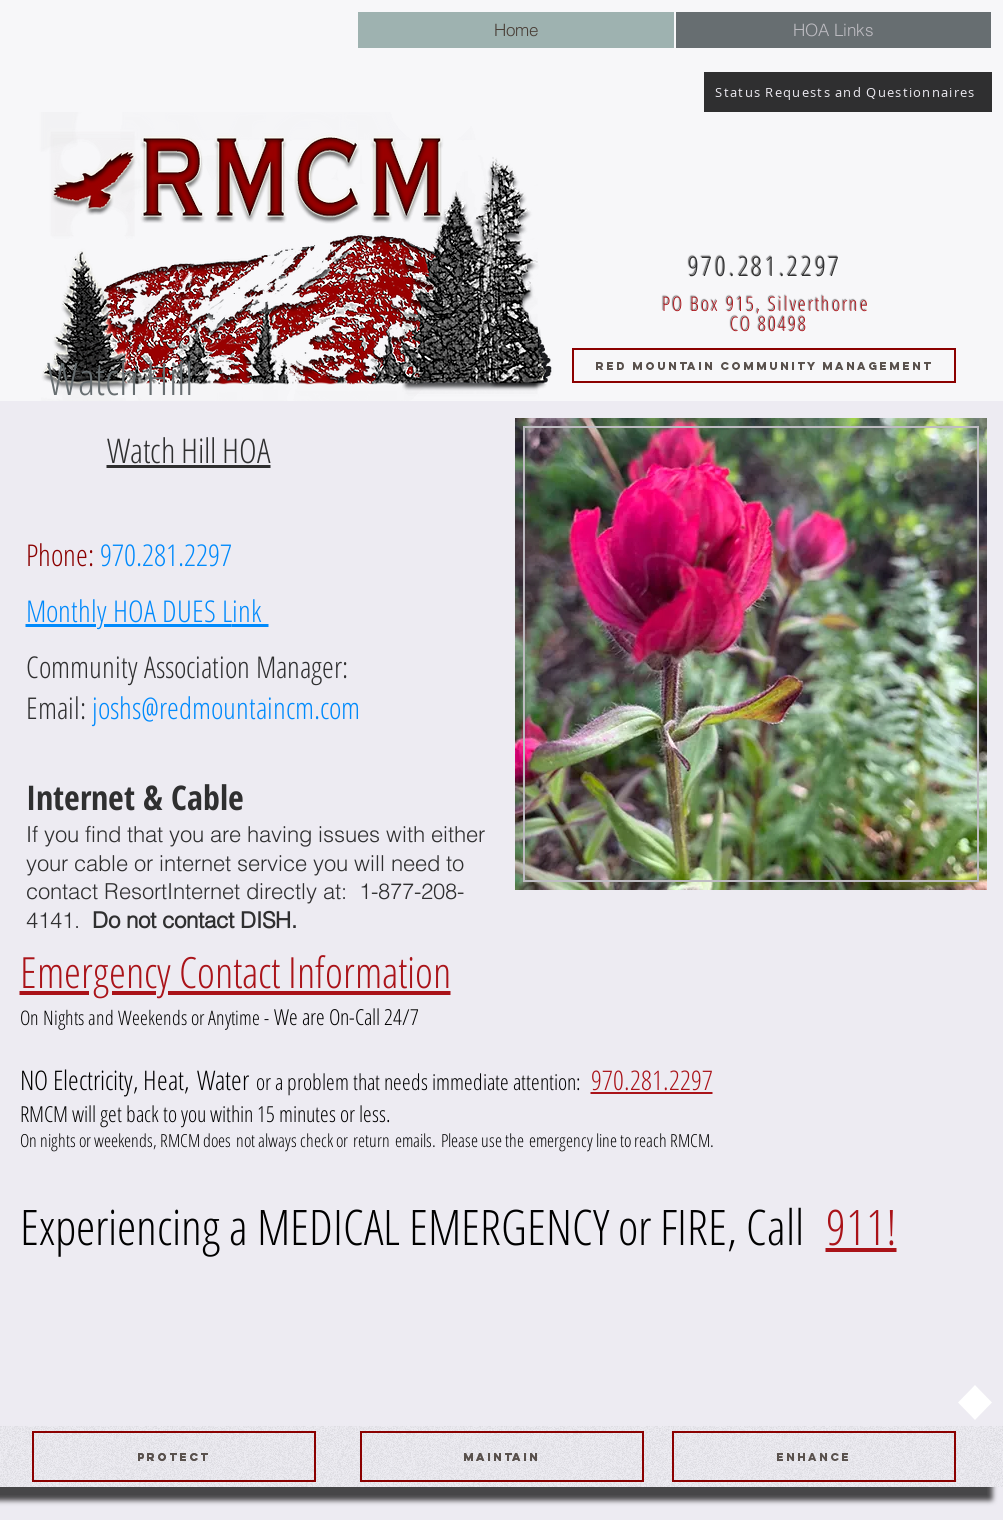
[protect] (174, 1456)
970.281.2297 (652, 1079)
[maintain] (502, 1456)
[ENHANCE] (814, 1456)
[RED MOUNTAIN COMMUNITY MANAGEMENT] (764, 365)
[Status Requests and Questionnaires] (848, 92)
